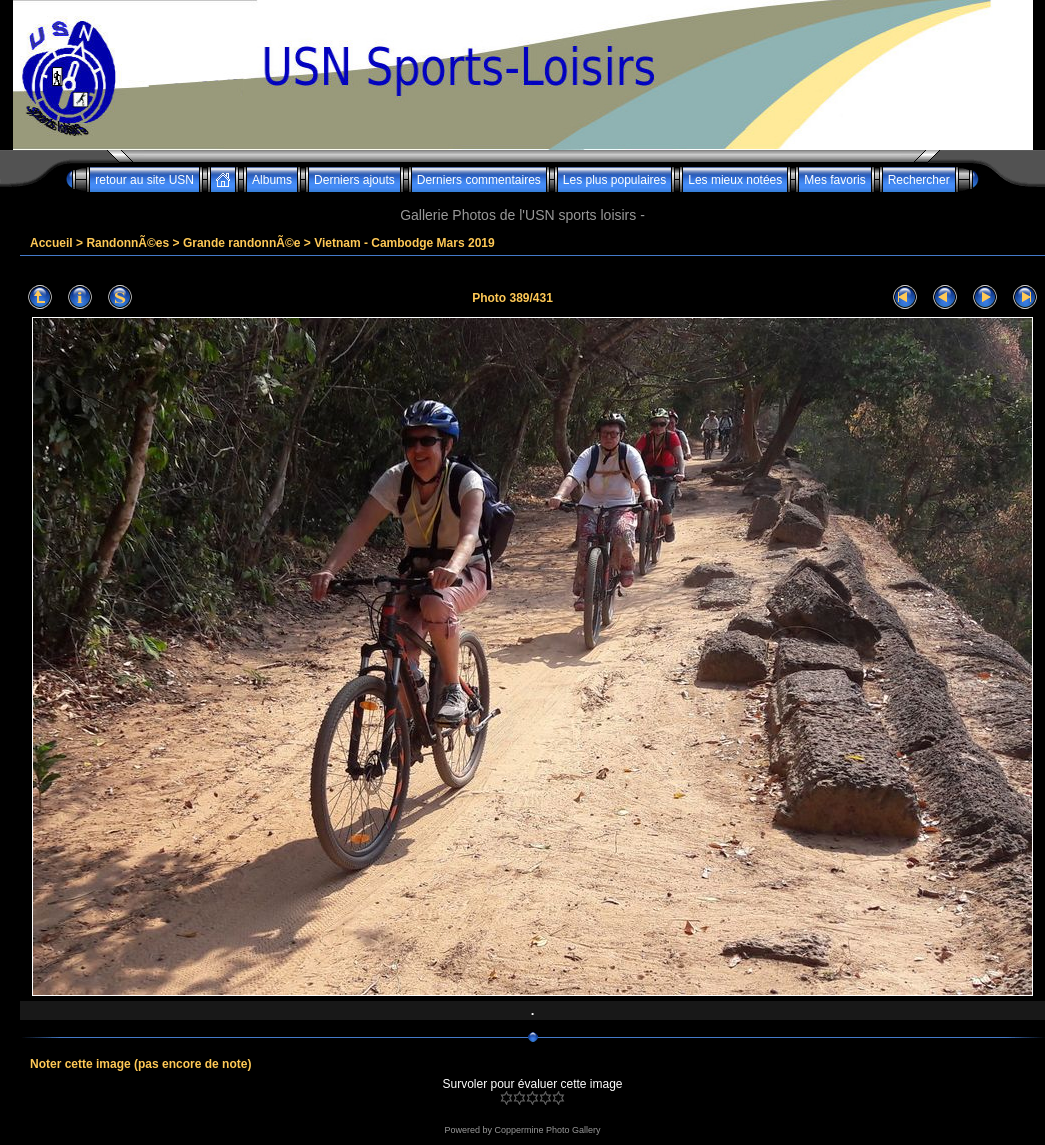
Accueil (51, 243)
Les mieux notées (735, 180)
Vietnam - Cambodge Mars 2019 (404, 243)
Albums (272, 180)
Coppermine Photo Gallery (547, 1130)
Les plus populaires (614, 180)
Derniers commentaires (479, 180)
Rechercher (919, 180)
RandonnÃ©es (127, 243)
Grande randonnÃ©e (242, 243)
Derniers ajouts (354, 180)
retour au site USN (144, 180)
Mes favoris (834, 180)
